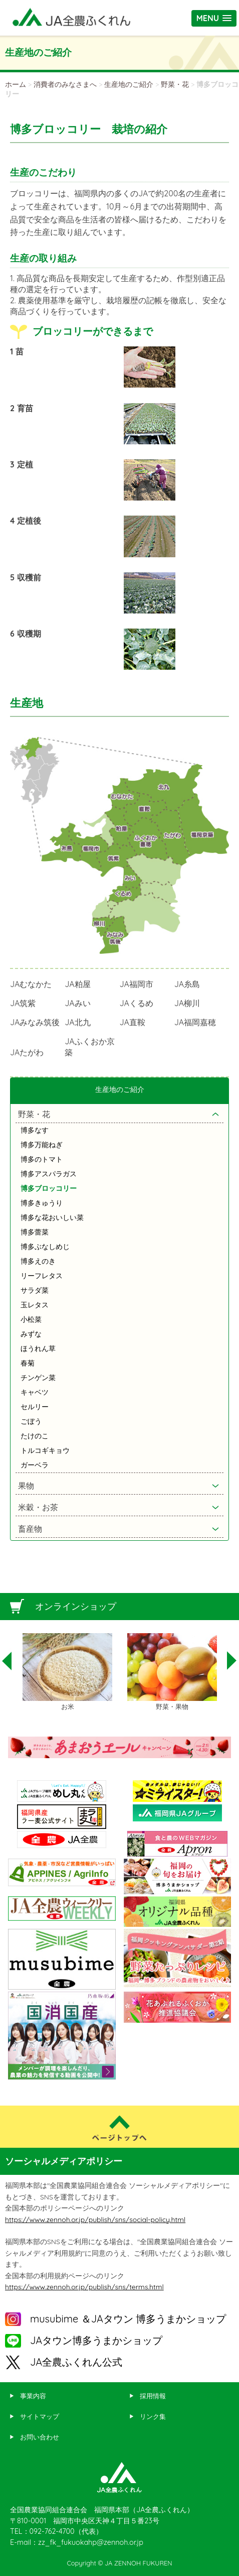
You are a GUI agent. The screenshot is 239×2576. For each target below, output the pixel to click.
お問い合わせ (39, 2437)
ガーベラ (35, 1464)
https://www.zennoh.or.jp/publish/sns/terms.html (84, 2286)
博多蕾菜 (35, 1232)
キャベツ (35, 1392)
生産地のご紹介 (128, 84)
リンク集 (153, 2416)
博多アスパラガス (49, 1173)
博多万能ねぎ (42, 1144)
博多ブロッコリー (49, 1188)
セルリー (35, 1406)
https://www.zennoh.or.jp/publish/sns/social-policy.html (95, 2219)
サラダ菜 (35, 1290)
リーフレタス (42, 1275)
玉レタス (35, 1304)
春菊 (28, 1363)
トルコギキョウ (45, 1450)
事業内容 (33, 2396)
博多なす (35, 1130)
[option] (67, 1672)
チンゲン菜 (38, 1377)
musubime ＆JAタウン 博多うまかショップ (128, 2318)
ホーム (15, 84)
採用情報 (153, 2396)
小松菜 (31, 1319)
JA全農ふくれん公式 (76, 2362)
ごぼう (31, 1421)
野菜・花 (175, 84)
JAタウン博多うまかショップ (96, 2340)
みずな (31, 1333)
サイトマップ (39, 2416)
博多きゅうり (42, 1202)
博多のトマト (42, 1159)
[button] (213, 18)
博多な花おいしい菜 (52, 1217)
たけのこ (35, 1435)
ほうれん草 (38, 1348)
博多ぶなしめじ (45, 1246)
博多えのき (38, 1261)
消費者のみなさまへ (65, 84)
